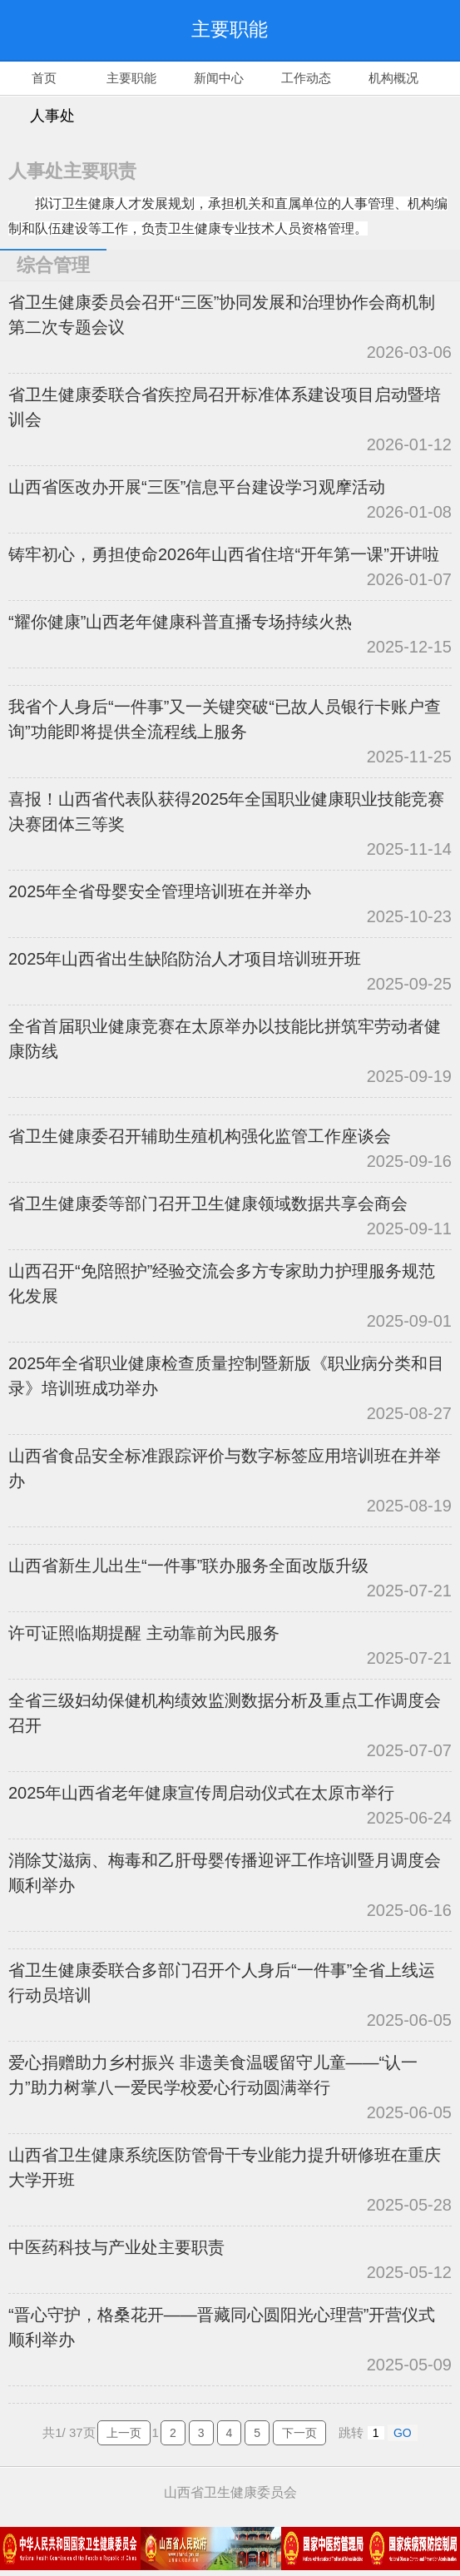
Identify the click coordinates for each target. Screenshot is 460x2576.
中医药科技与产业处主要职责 (116, 2247)
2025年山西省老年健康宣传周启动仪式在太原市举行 (201, 1793)
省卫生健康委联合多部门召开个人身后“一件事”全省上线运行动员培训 (221, 1982)
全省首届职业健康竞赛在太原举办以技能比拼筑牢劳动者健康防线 (224, 1038)
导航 (417, 30)
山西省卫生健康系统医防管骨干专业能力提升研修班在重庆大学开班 (224, 2167)
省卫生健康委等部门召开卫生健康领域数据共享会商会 (208, 1203)
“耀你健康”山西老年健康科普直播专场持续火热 (180, 622)
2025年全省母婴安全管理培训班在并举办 (160, 891)
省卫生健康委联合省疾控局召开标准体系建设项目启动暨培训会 (224, 407)
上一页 (123, 2433)
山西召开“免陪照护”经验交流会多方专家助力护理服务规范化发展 (221, 1283)
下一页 (299, 2433)
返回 (42, 30)
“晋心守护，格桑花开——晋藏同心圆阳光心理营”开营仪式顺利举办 (221, 2327)
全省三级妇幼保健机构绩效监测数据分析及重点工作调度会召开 (224, 1713)
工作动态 (306, 78)
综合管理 (53, 265)
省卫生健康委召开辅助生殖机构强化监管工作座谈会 (199, 1136)
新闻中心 (219, 78)
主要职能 (131, 78)
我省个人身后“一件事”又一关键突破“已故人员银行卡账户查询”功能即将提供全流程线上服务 (224, 719)
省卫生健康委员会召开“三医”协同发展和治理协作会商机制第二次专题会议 (221, 314)
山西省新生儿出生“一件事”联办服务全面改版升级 (188, 1565)
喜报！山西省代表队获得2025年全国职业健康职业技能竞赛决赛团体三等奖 (226, 811)
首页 (44, 78)
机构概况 (393, 78)
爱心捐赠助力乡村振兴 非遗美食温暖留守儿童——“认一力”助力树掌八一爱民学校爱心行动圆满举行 (213, 2075)
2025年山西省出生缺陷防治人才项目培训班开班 (185, 959)
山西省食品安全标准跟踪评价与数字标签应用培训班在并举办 (224, 1468)
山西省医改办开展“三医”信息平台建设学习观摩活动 (196, 487)
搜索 (352, 30)
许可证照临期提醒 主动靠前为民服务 (143, 1633)
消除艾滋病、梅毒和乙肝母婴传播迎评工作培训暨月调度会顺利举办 (224, 1872)
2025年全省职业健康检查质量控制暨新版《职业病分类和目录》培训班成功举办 (226, 1375)
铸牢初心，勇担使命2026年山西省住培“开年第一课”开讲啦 (223, 554)
